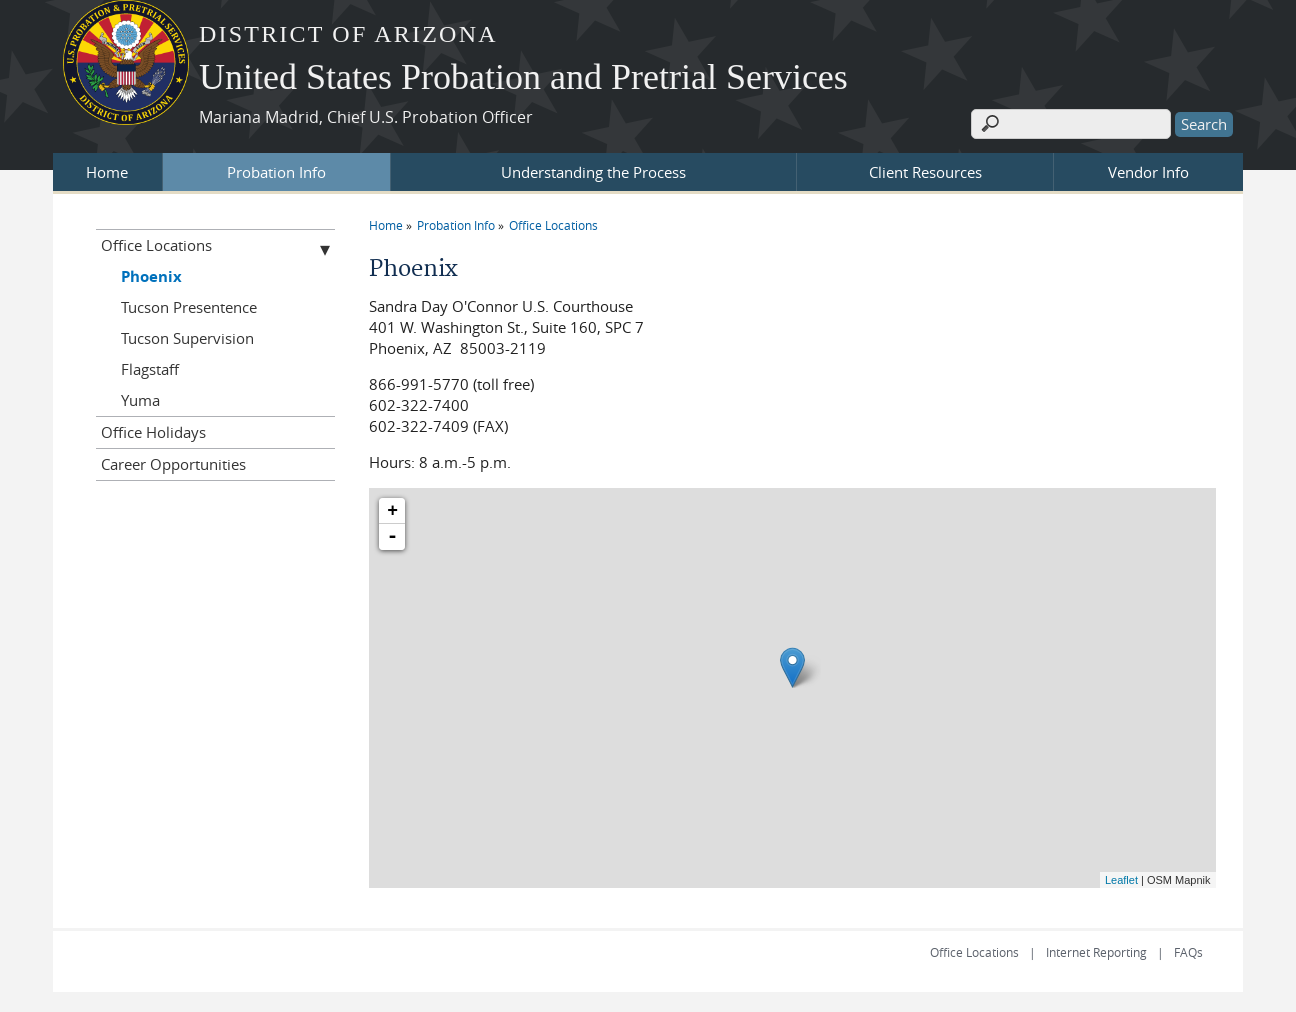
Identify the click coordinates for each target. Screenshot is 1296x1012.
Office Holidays (153, 432)
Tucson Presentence (189, 307)
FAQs (1188, 952)
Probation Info (276, 172)
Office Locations (553, 225)
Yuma (140, 400)
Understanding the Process (593, 172)
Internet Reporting (1096, 952)
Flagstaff (150, 369)
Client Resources (925, 172)
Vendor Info (1148, 172)
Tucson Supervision (187, 338)
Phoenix (151, 276)
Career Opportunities (173, 464)
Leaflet (1121, 880)
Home (107, 172)
